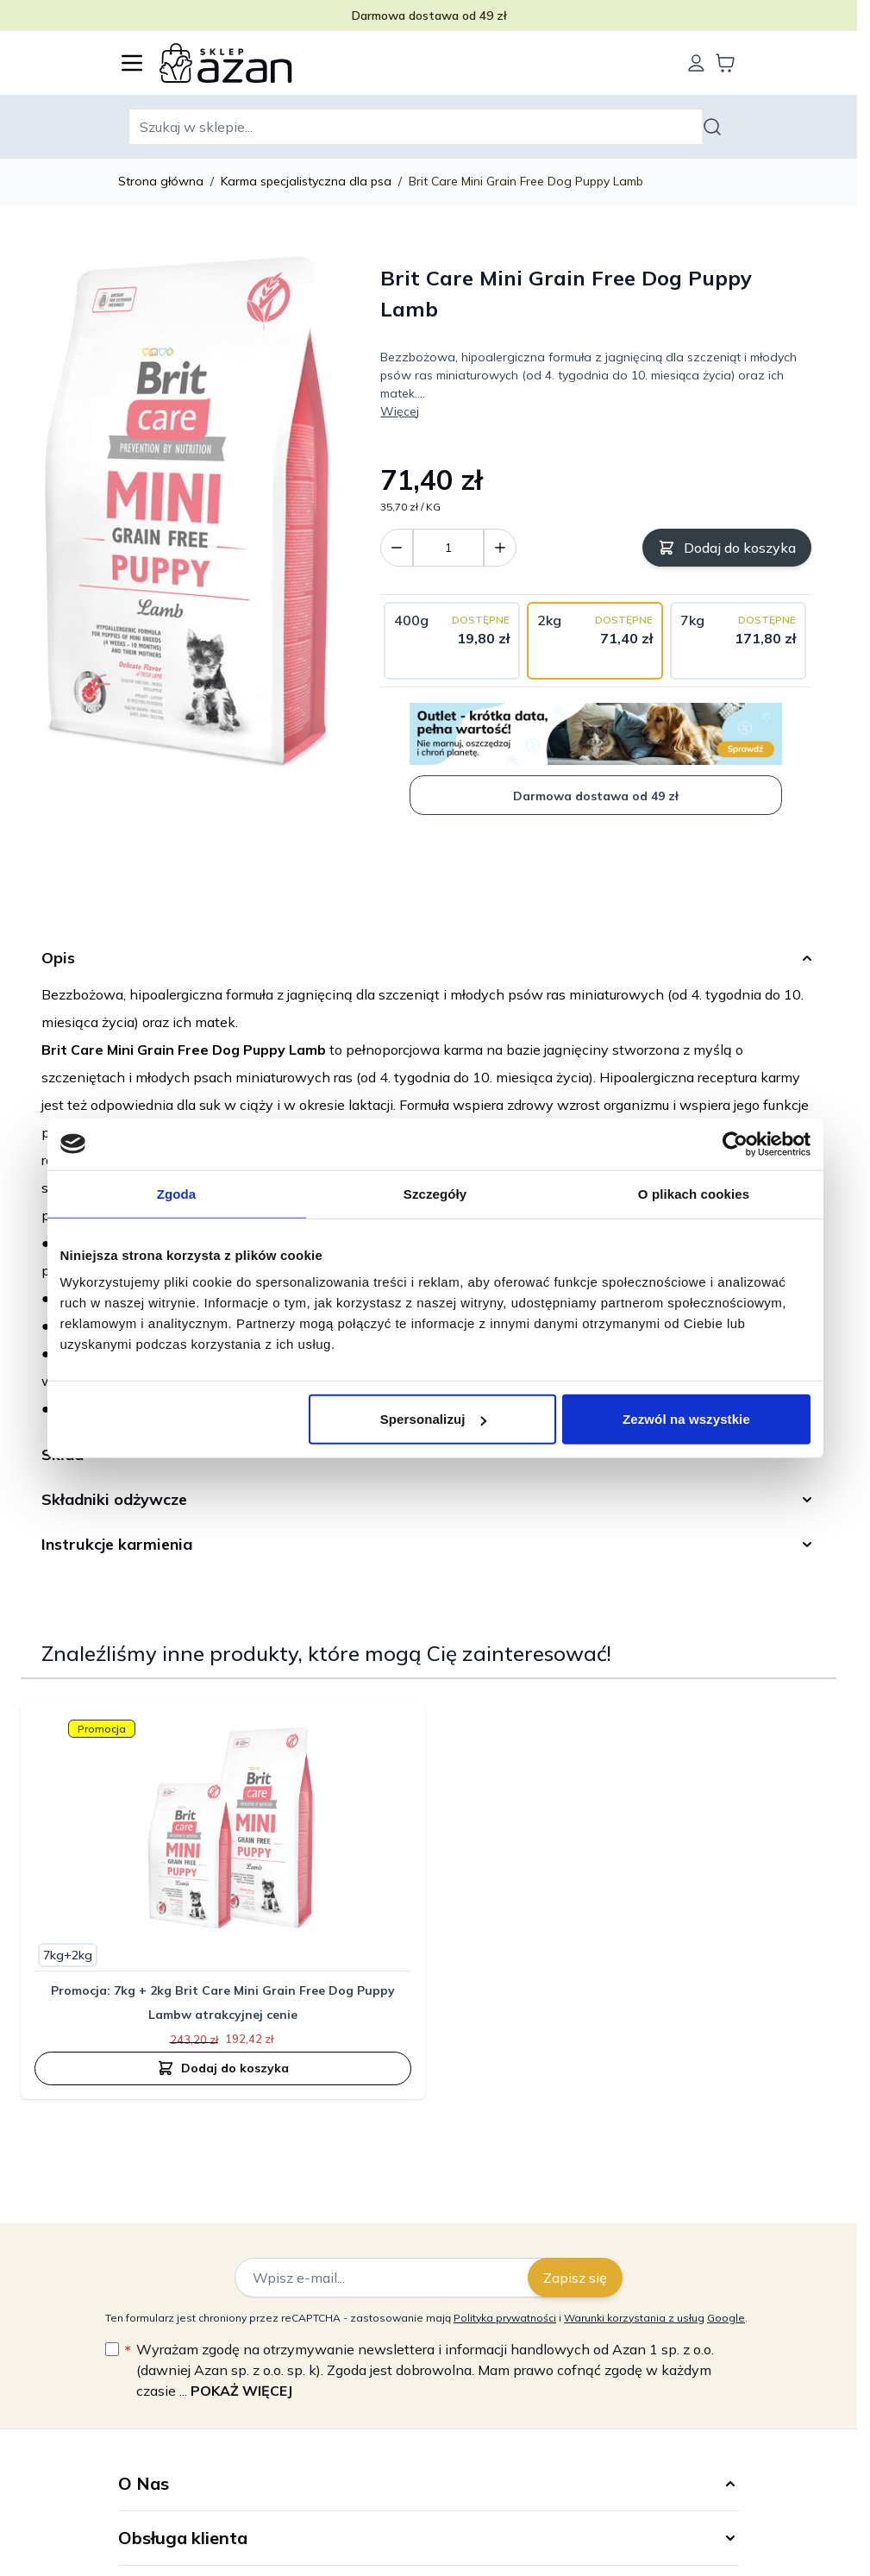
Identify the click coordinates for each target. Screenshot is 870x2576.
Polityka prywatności (505, 2317)
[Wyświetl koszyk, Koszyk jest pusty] (725, 63)
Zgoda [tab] (177, 1193)
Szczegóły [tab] (435, 1193)
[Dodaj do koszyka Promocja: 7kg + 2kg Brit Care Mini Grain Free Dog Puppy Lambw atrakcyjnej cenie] (222, 2068)
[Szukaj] (715, 127)
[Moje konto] (696, 63)
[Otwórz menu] (132, 63)
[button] (428, 2483)
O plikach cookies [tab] (693, 1193)
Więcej (399, 411)
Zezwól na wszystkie (686, 1419)
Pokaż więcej (241, 2390)
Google (726, 2317)
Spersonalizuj (433, 1419)
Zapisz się (575, 2277)
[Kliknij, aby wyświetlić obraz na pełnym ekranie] (192, 515)
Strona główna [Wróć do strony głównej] (160, 181)
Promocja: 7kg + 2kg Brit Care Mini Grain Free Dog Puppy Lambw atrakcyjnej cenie (223, 2002)
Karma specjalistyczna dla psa (306, 181)
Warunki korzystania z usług (634, 2317)
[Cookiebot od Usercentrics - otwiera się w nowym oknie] (735, 1143)
